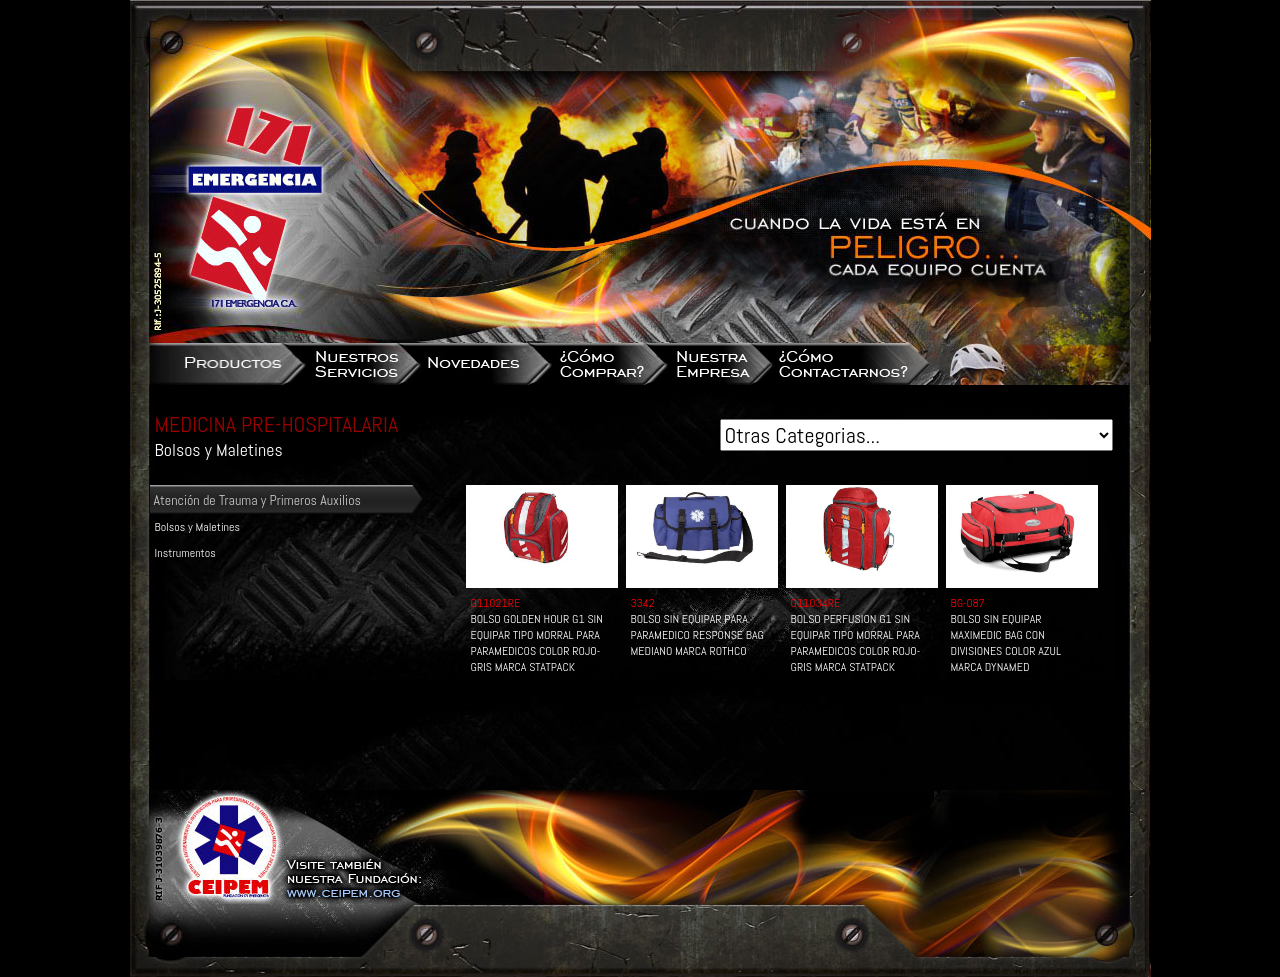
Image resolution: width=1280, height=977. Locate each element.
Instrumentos (185, 553)
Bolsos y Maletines (197, 527)
